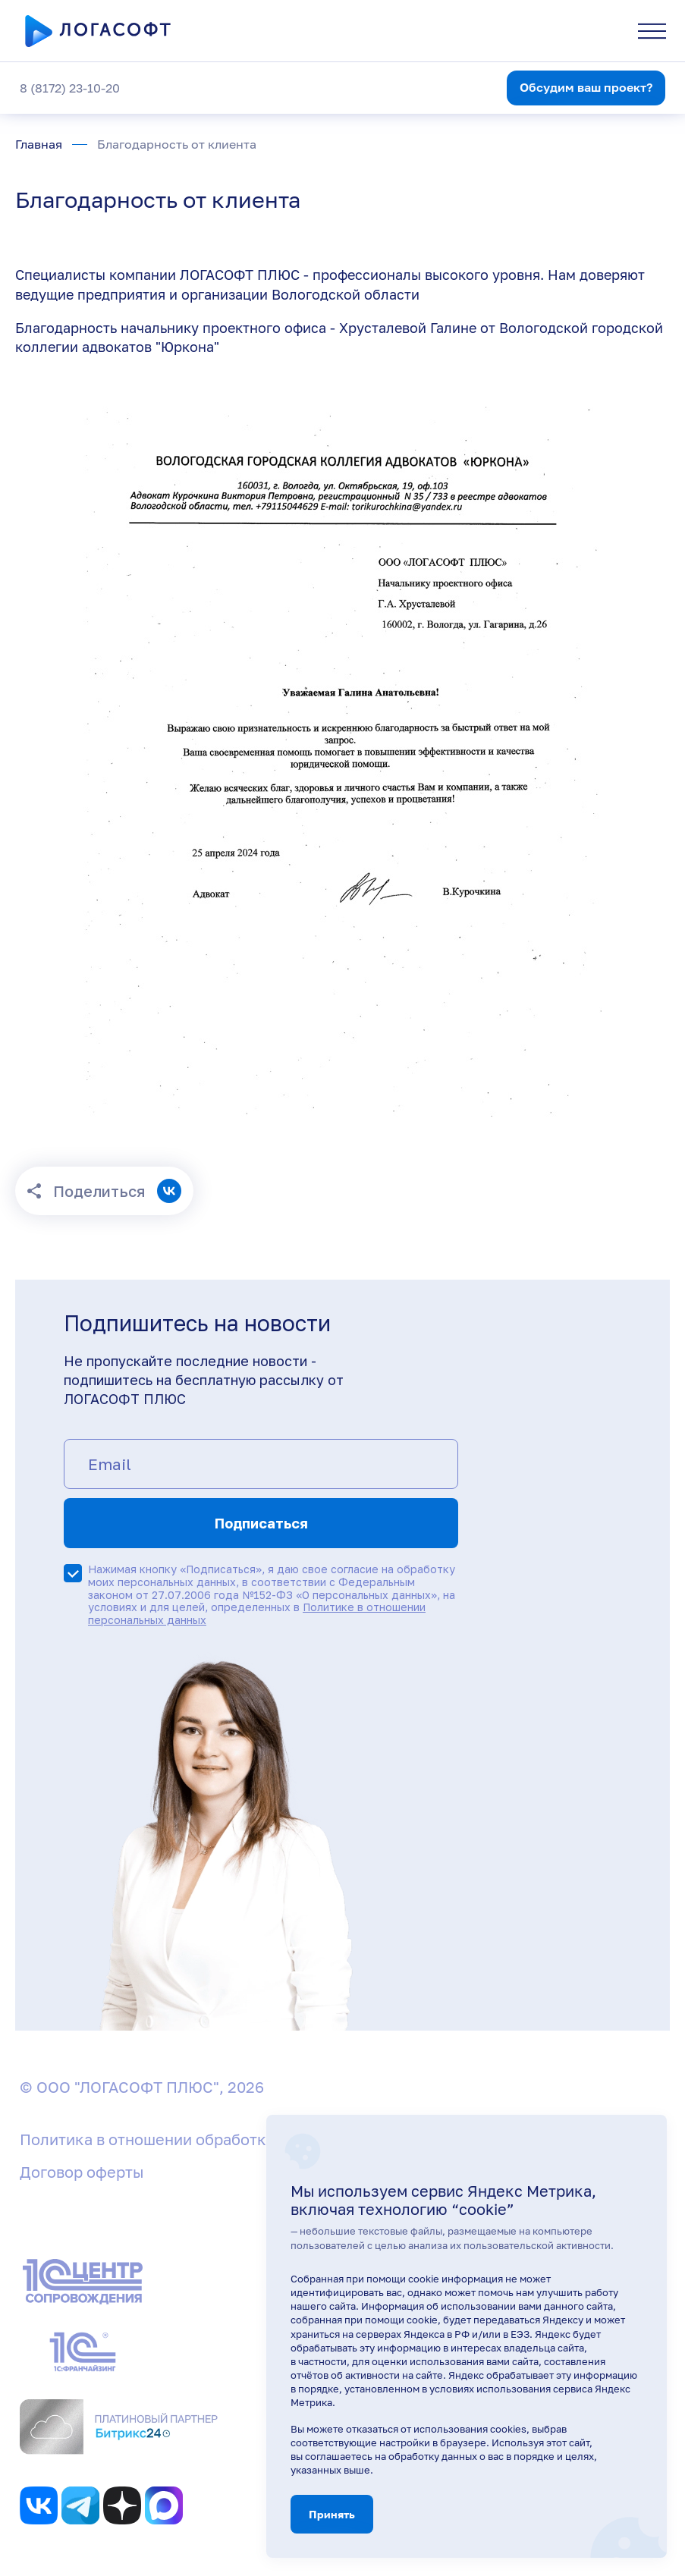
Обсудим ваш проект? (586, 87)
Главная (38, 144)
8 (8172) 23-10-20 (70, 88)
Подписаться (261, 1523)
